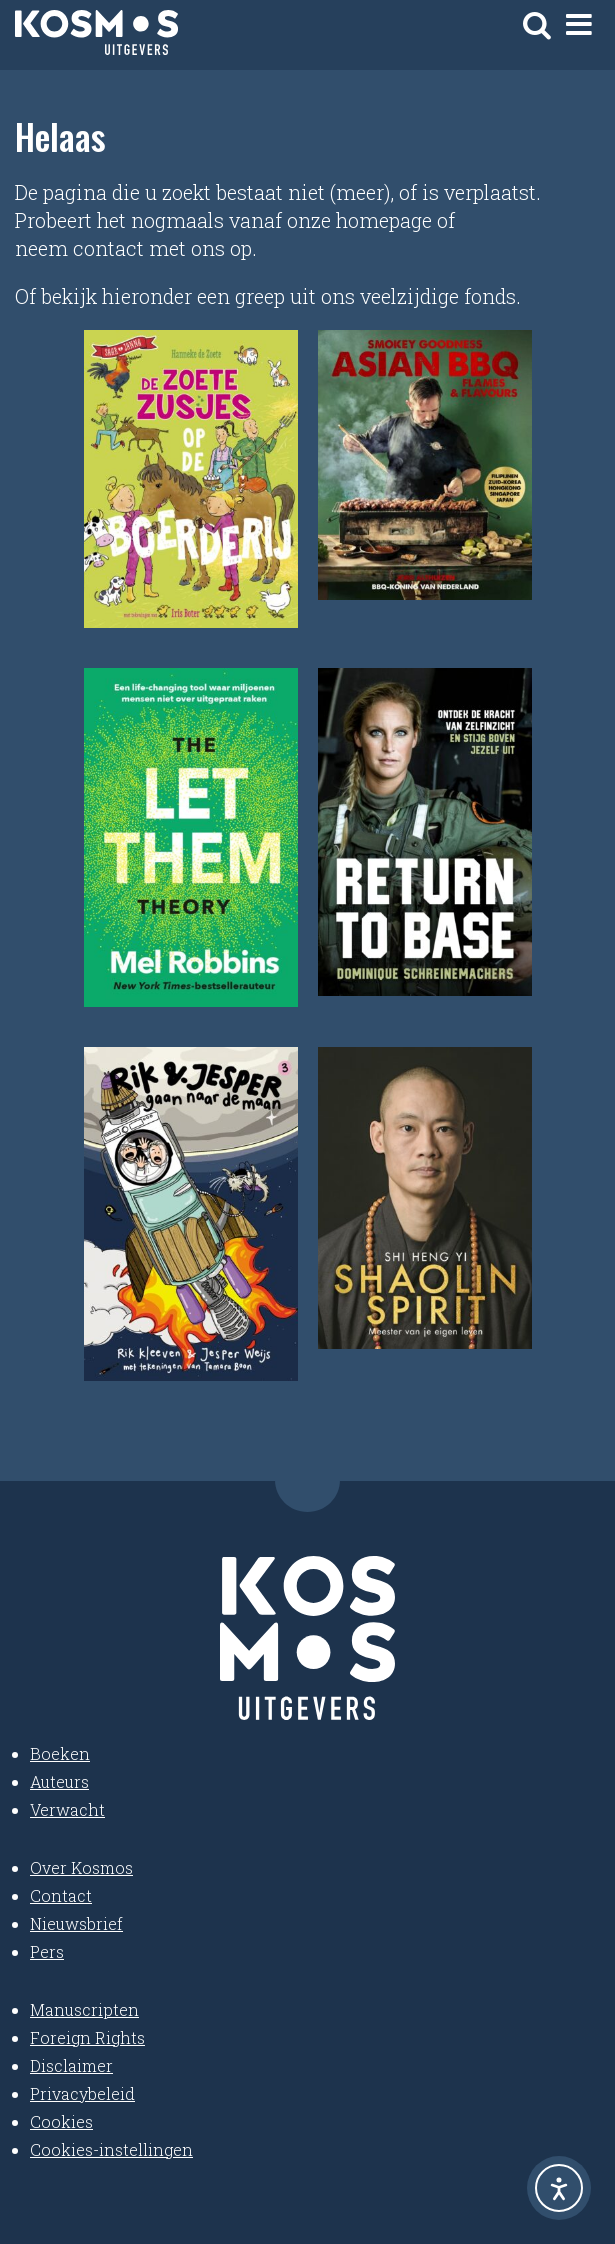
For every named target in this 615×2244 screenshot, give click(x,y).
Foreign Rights (87, 2037)
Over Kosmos (81, 1867)
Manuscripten (84, 2009)
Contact (61, 1895)
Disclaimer (71, 2065)
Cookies (61, 2121)
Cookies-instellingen (111, 2149)
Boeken (60, 1753)
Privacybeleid (82, 2093)
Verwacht (67, 1809)
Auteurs (59, 1781)
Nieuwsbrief (76, 1923)
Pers (47, 1951)
